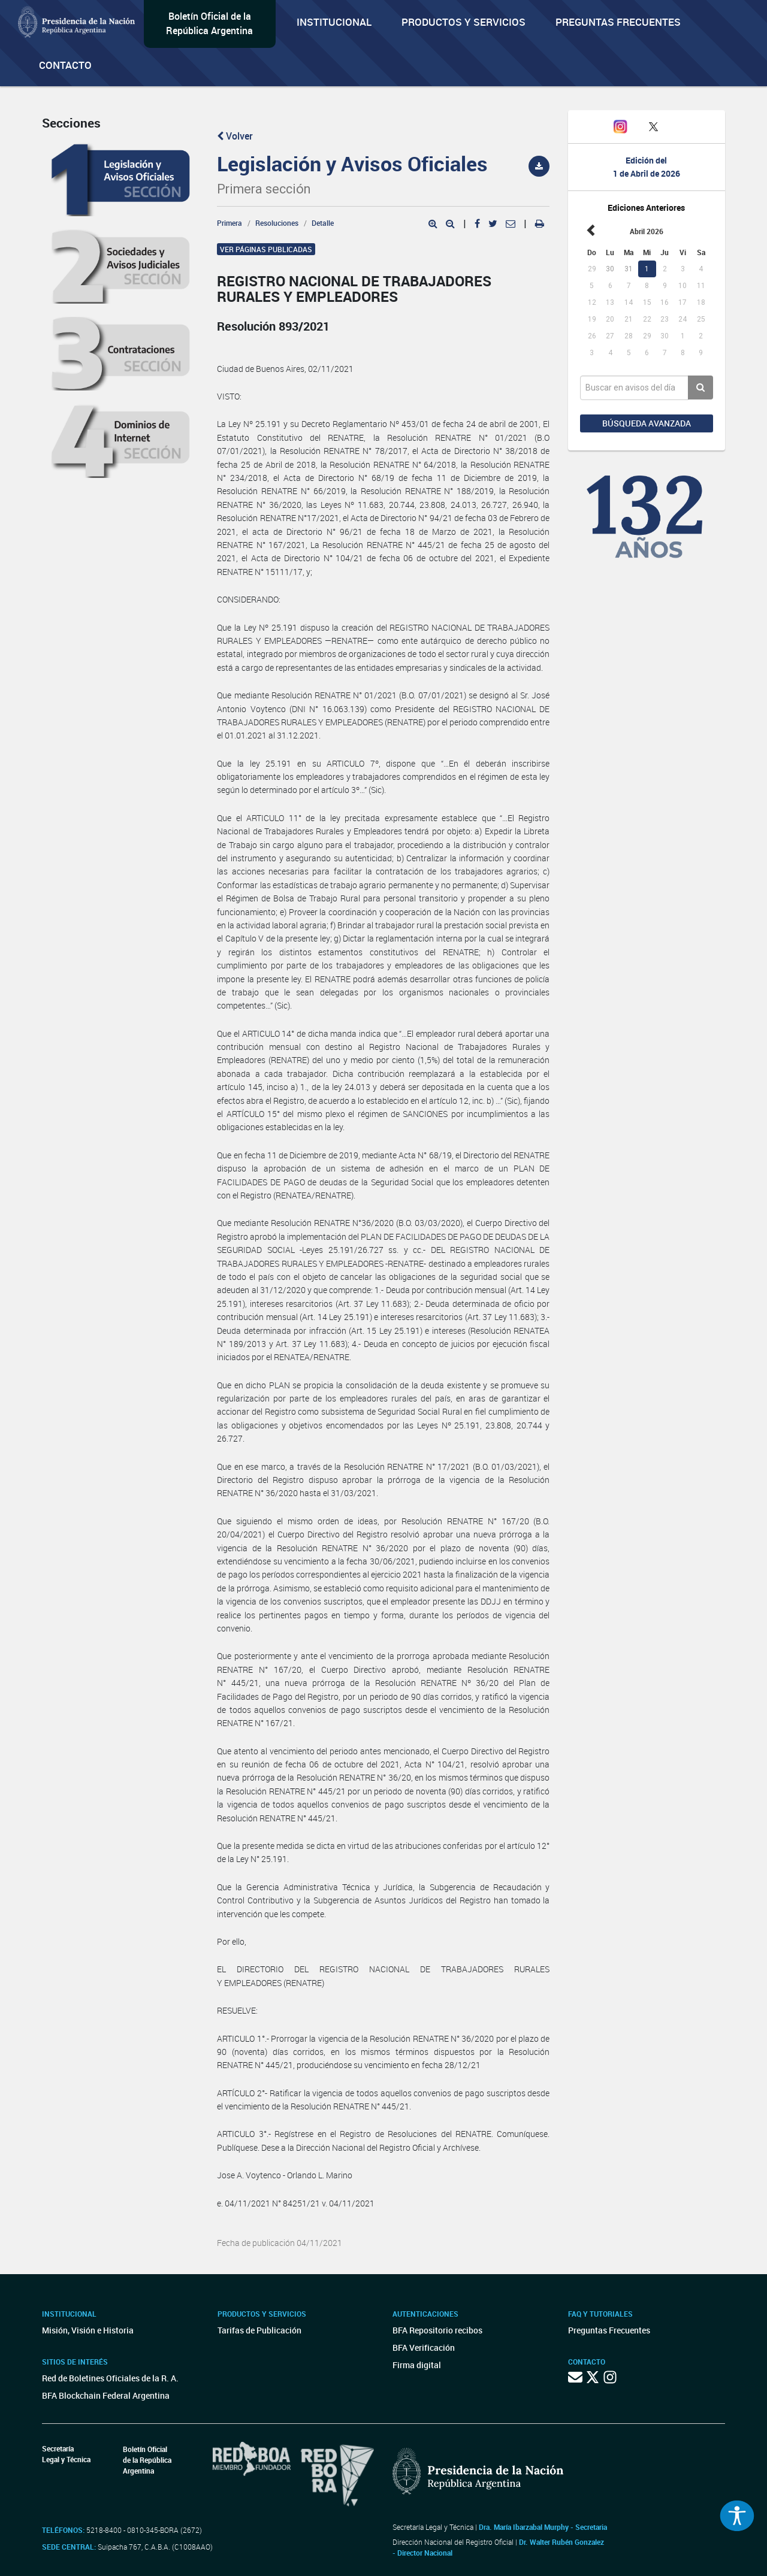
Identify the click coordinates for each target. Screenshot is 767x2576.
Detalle (323, 223)
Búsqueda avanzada (646, 423)
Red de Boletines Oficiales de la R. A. (110, 2378)
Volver (235, 136)
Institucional (334, 22)
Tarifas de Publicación (259, 2330)
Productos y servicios (463, 22)
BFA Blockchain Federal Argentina (106, 2395)
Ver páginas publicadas (266, 249)
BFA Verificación (423, 2347)
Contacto (65, 65)
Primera (229, 223)
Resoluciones (276, 223)
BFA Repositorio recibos (437, 2330)
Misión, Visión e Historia (88, 2330)
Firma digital (416, 2365)
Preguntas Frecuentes (618, 22)
